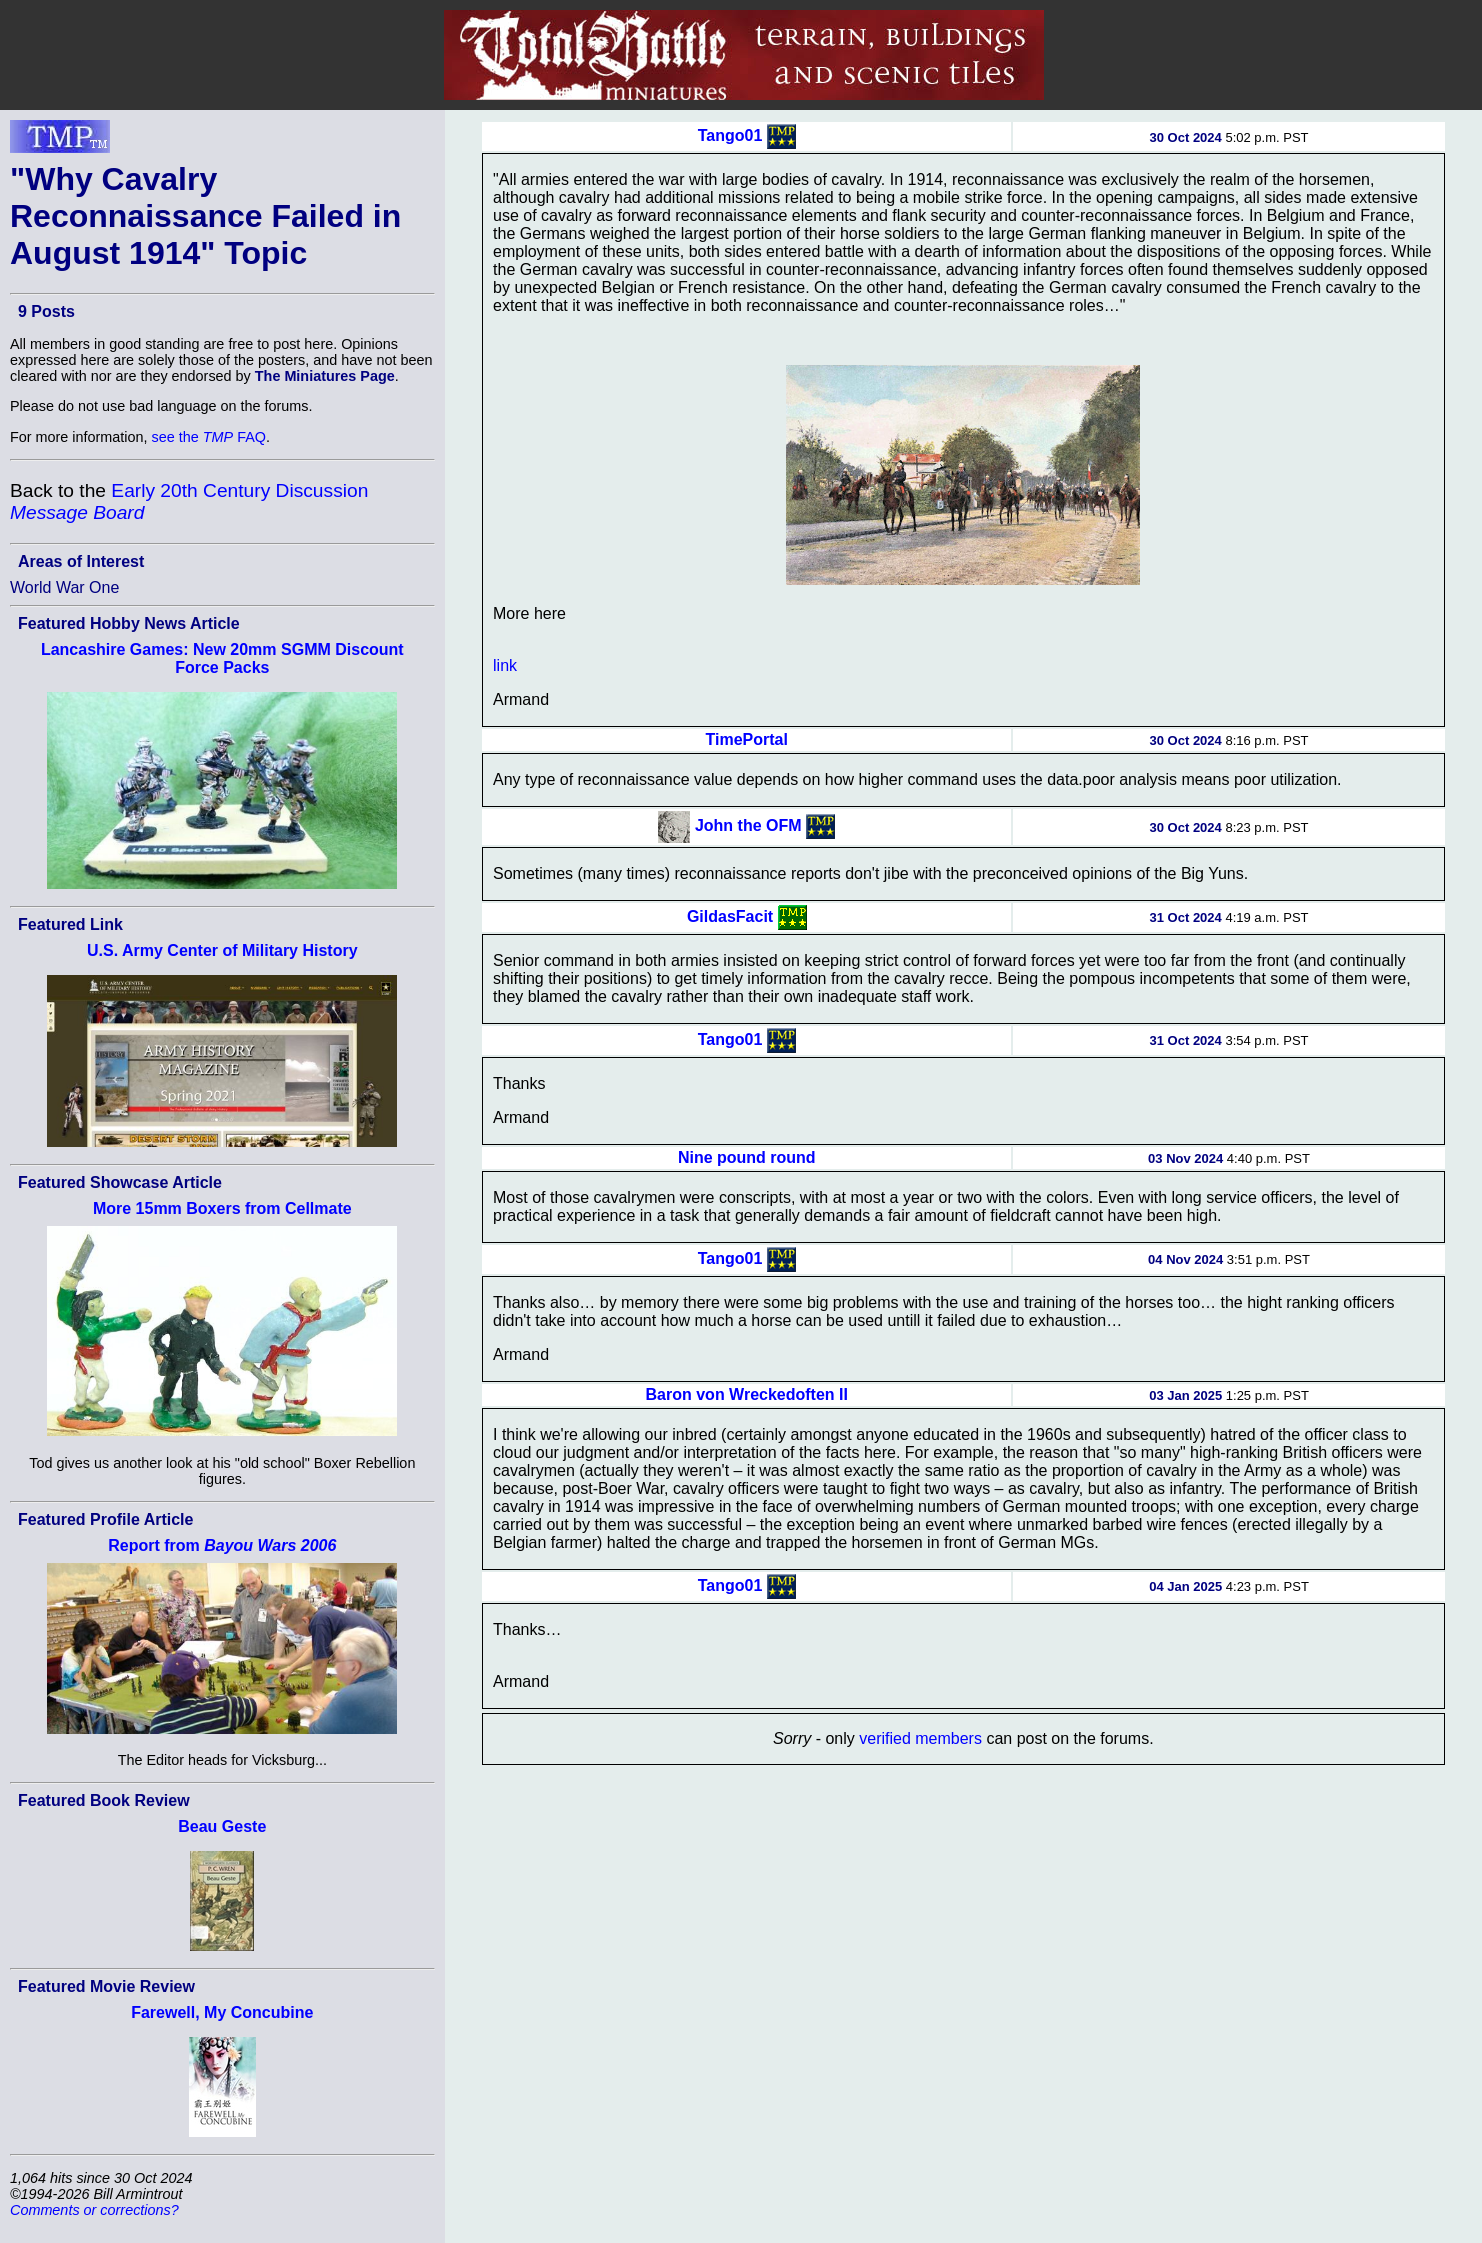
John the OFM (748, 825)
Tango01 (730, 135)
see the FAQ (209, 437)
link (505, 665)
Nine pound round (747, 1157)
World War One (64, 587)
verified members (920, 1738)
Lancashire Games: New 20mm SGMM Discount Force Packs (222, 658)
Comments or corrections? (94, 2210)
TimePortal (747, 739)
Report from (222, 1545)
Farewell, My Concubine (222, 2012)
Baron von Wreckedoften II (747, 1394)
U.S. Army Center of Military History (222, 950)
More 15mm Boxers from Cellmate (222, 1208)
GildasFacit (730, 915)
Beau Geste (222, 1826)
